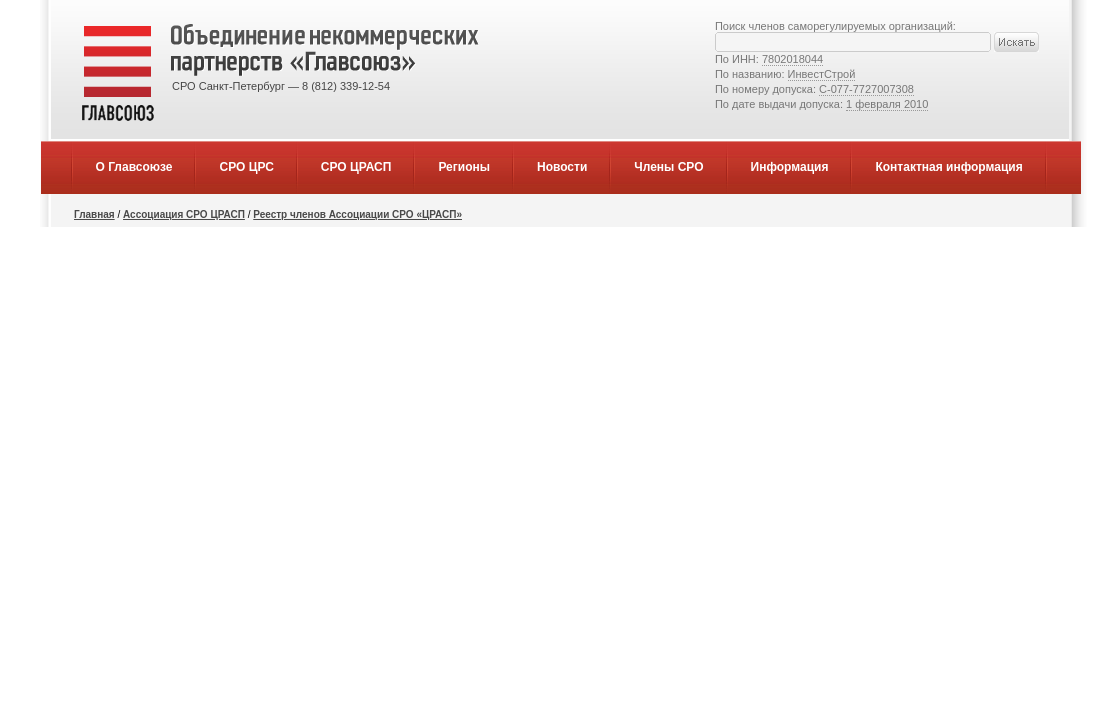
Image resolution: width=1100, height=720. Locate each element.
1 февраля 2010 (887, 104)
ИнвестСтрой (822, 74)
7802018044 (792, 59)
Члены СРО (668, 167)
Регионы (464, 167)
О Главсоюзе (134, 167)
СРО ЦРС (246, 167)
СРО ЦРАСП (356, 167)
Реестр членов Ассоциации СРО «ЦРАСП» (357, 214)
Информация (790, 167)
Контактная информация (948, 167)
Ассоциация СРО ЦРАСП (184, 214)
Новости (562, 167)
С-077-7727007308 (866, 89)
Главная (94, 214)
